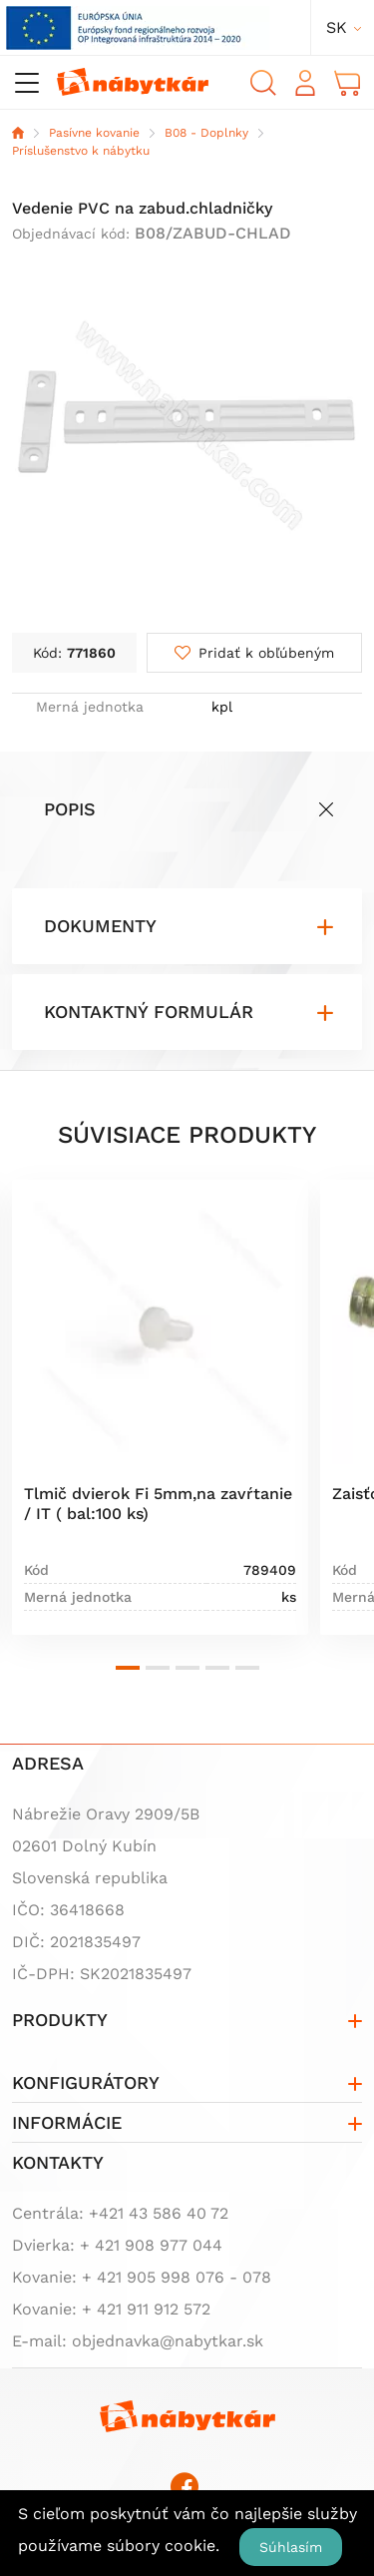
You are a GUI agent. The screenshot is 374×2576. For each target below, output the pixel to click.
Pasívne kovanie (94, 133)
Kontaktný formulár (148, 1011)
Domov (18, 133)
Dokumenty (100, 925)
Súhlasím (290, 2547)
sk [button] (336, 27)
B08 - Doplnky (206, 133)
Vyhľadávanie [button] (263, 83)
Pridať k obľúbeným (266, 653)
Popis (70, 808)
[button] (128, 1668)
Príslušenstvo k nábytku (81, 151)
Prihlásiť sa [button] (305, 83)
